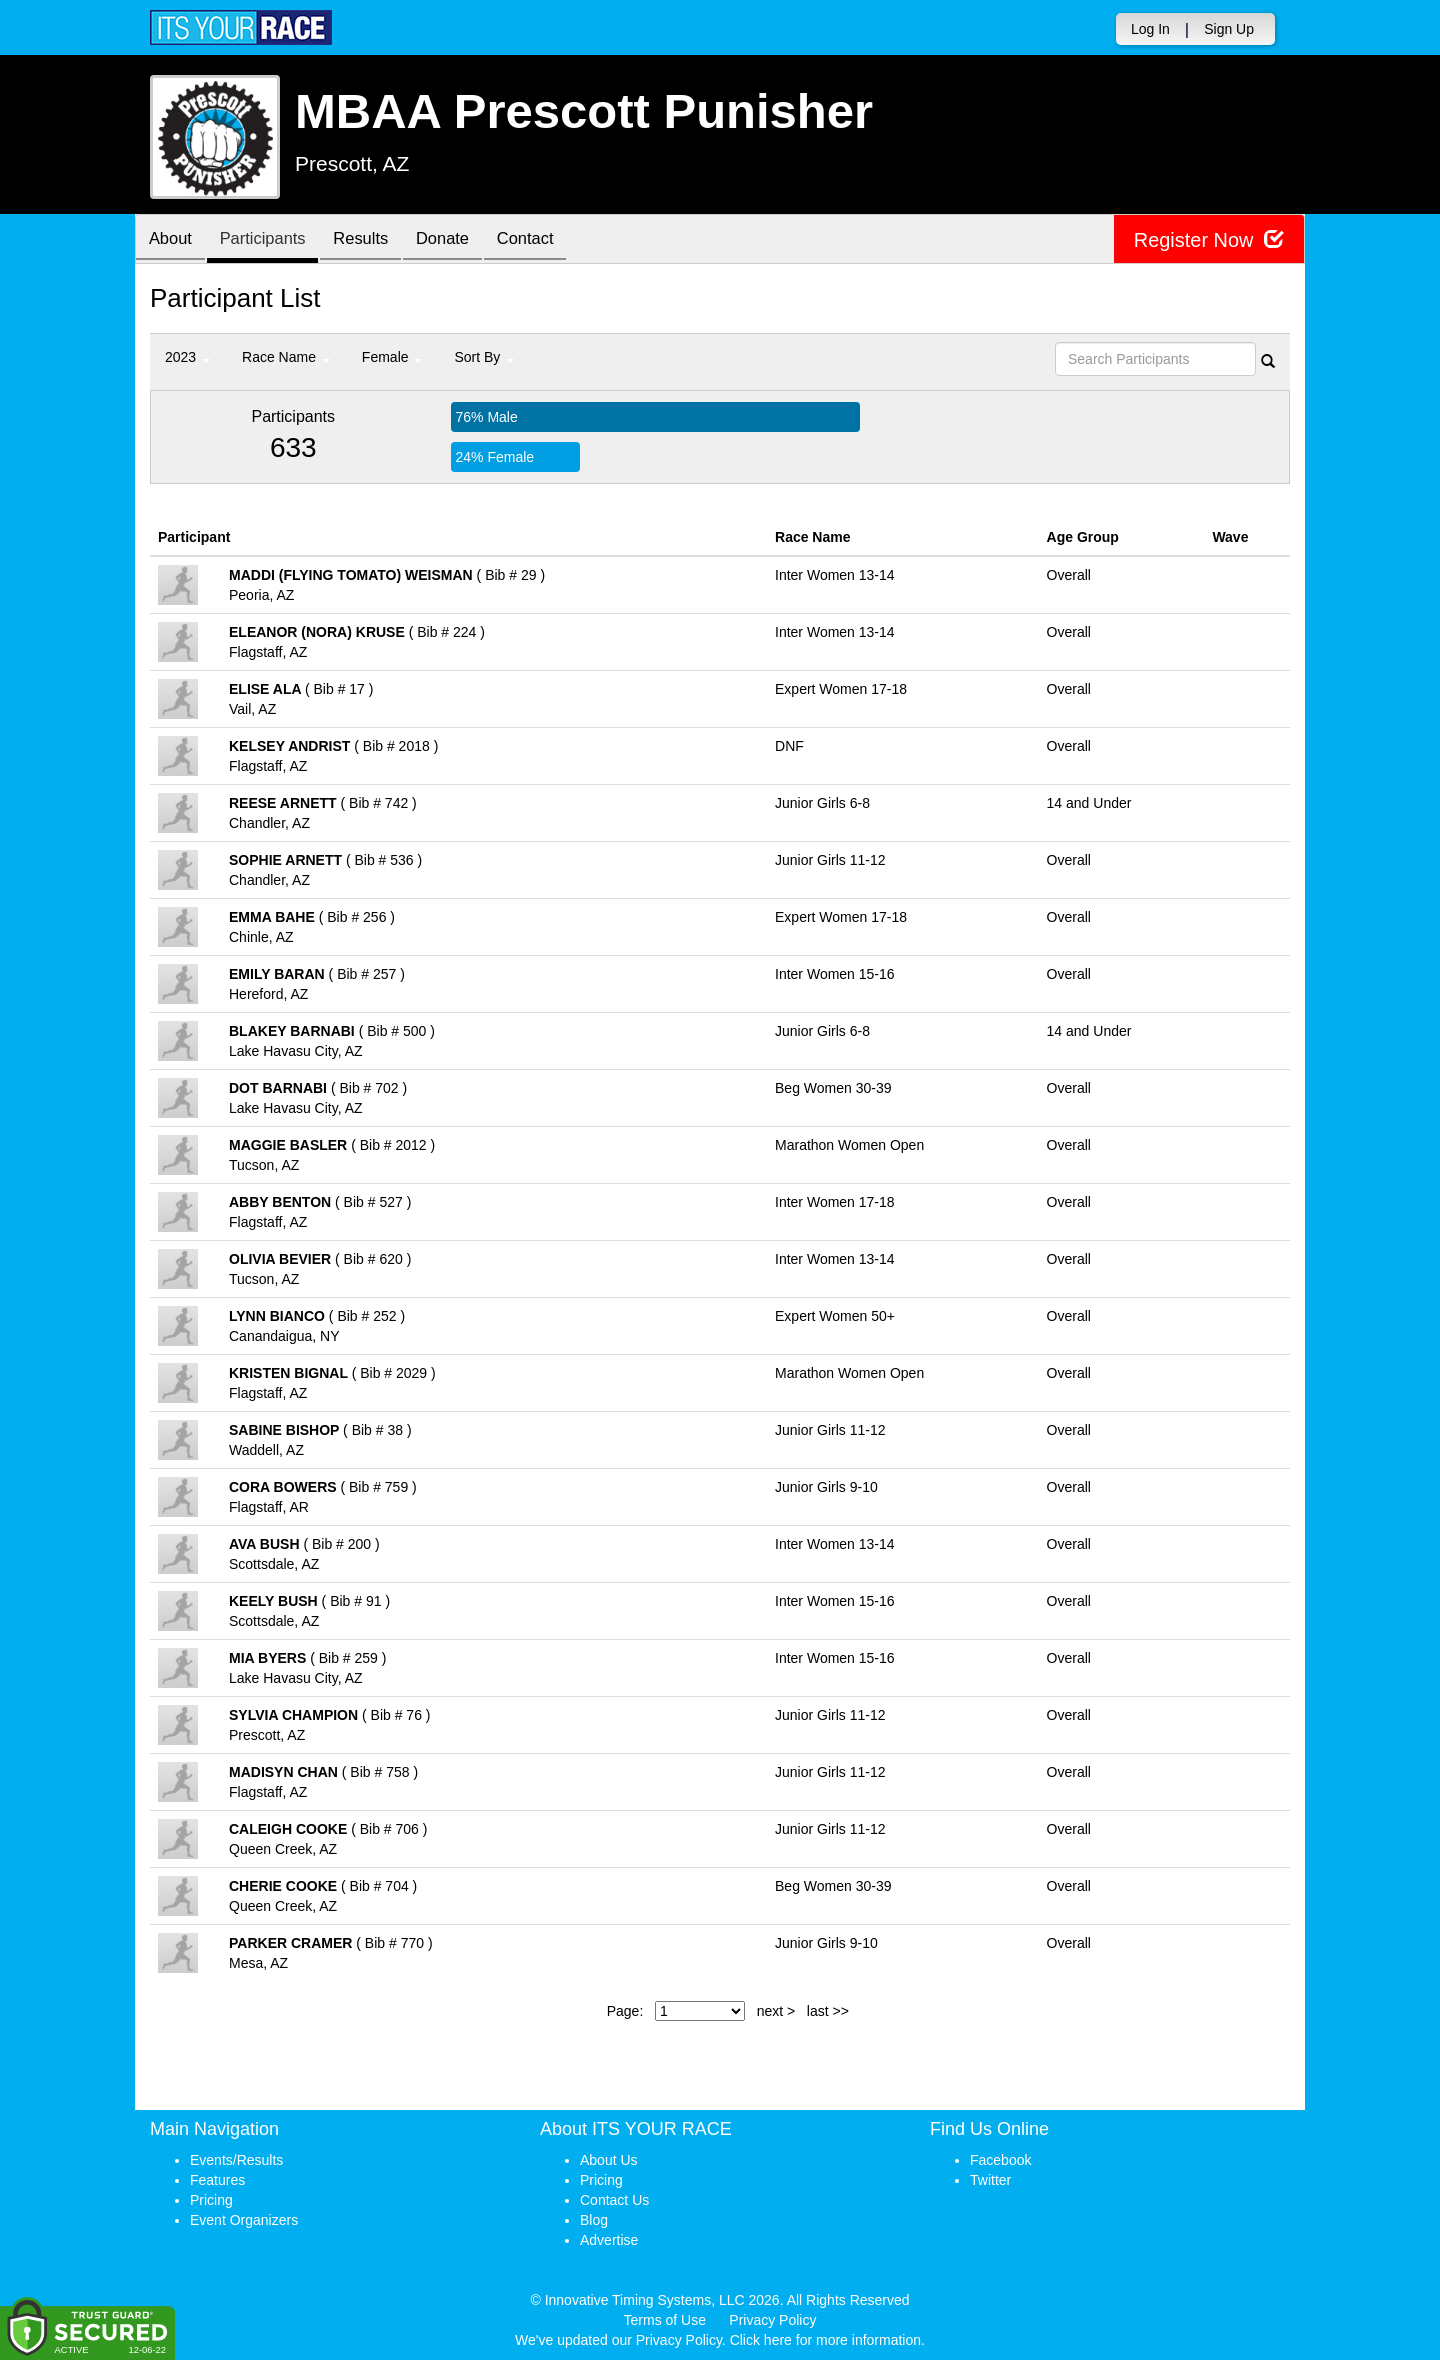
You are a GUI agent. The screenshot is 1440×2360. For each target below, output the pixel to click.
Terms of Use (665, 2320)
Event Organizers (244, 2220)
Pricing (211, 2200)
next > (776, 2011)
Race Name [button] (286, 357)
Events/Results (236, 2160)
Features (217, 2180)
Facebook (1000, 2160)
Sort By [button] (484, 357)
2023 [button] (187, 357)
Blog (594, 2220)
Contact (550, 240)
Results (375, 240)
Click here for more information (825, 2340)
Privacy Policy (772, 2320)
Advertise (609, 2240)
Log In (1150, 29)
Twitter (990, 2180)
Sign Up (1229, 29)
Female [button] (392, 357)
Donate (462, 240)
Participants (271, 240)
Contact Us (614, 2200)
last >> (828, 2011)
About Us (609, 2160)
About (173, 240)
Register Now (1208, 239)
